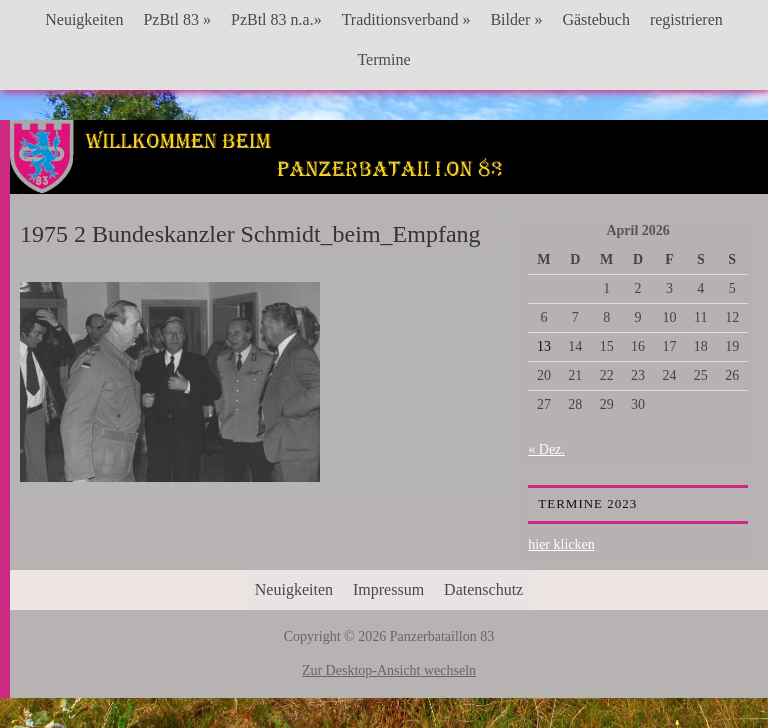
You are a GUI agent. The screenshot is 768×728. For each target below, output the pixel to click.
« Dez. (546, 449)
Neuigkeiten (84, 19)
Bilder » (516, 19)
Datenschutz (483, 589)
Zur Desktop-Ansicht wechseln (389, 670)
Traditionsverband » (406, 19)
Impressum (388, 589)
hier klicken (561, 544)
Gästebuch (596, 19)
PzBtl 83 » (177, 19)
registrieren (686, 19)
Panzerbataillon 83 (389, 181)
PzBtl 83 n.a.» (276, 19)
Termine (383, 59)
